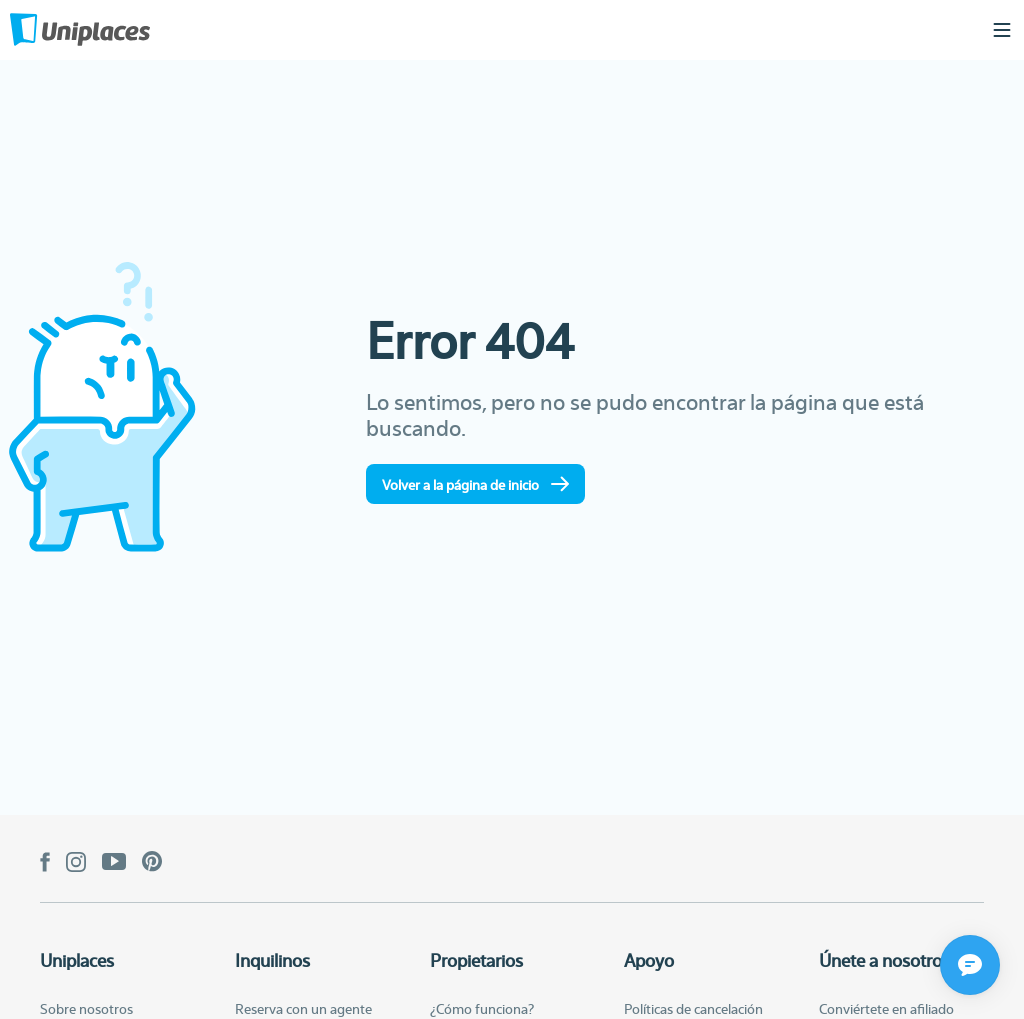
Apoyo (649, 960)
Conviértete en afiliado (886, 1008)
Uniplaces (77, 960)
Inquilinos (272, 960)
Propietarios (476, 960)
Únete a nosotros (884, 960)
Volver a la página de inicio (475, 484)
